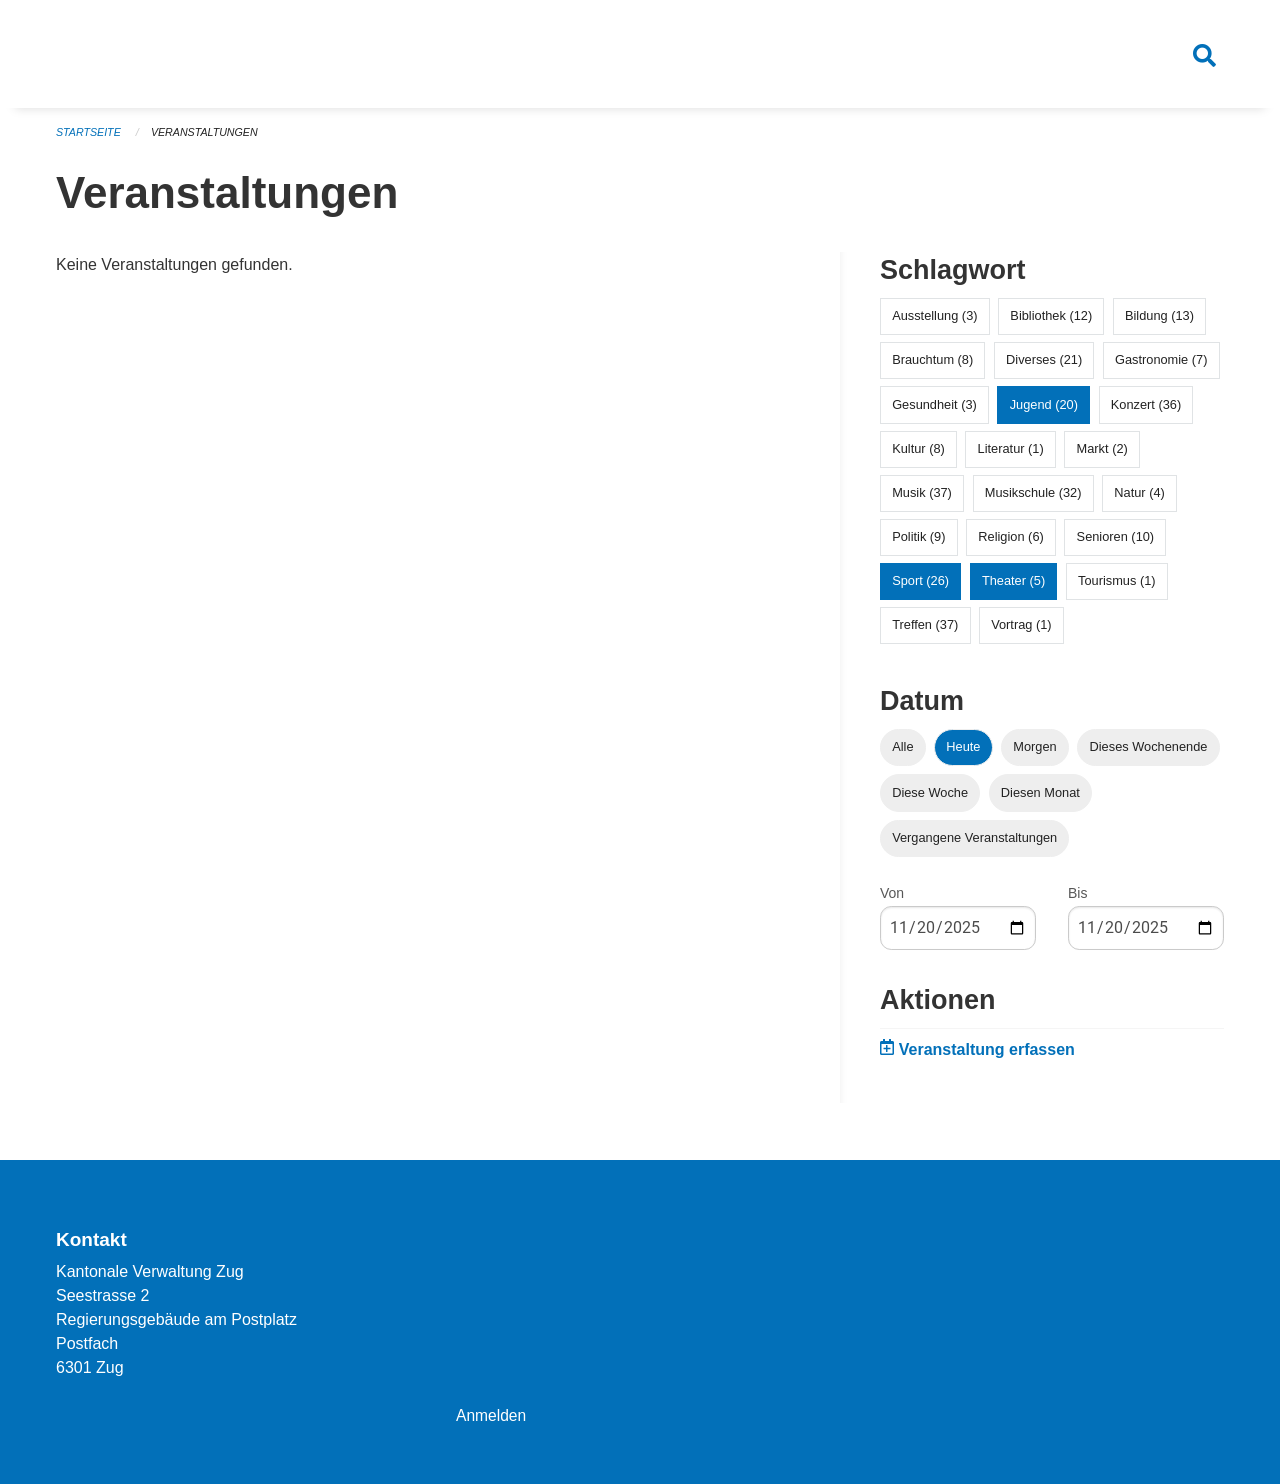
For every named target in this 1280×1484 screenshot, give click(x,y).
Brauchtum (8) (932, 367)
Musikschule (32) (1033, 500)
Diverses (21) (1044, 367)
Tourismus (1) (1117, 588)
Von (892, 900)
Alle (902, 754)
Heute (963, 754)
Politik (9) (918, 544)
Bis (1077, 900)
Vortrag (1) (1021, 632)
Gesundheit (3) (934, 411)
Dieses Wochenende (1149, 754)
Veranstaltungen (208, 140)
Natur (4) (1139, 500)
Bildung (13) (1159, 323)
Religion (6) (1010, 544)
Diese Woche (930, 799)
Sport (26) (920, 588)
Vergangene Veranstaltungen (974, 844)
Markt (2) (1102, 455)
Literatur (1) (1011, 455)
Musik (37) (922, 500)
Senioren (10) (1116, 544)
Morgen (1034, 754)
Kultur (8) (918, 455)
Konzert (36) (1146, 411)
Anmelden (492, 1415)
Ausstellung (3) (934, 323)
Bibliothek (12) (1051, 323)
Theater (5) (1013, 588)
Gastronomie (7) (1161, 367)
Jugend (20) (1044, 411)
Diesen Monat (1040, 799)
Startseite (89, 140)
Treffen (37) (925, 632)
